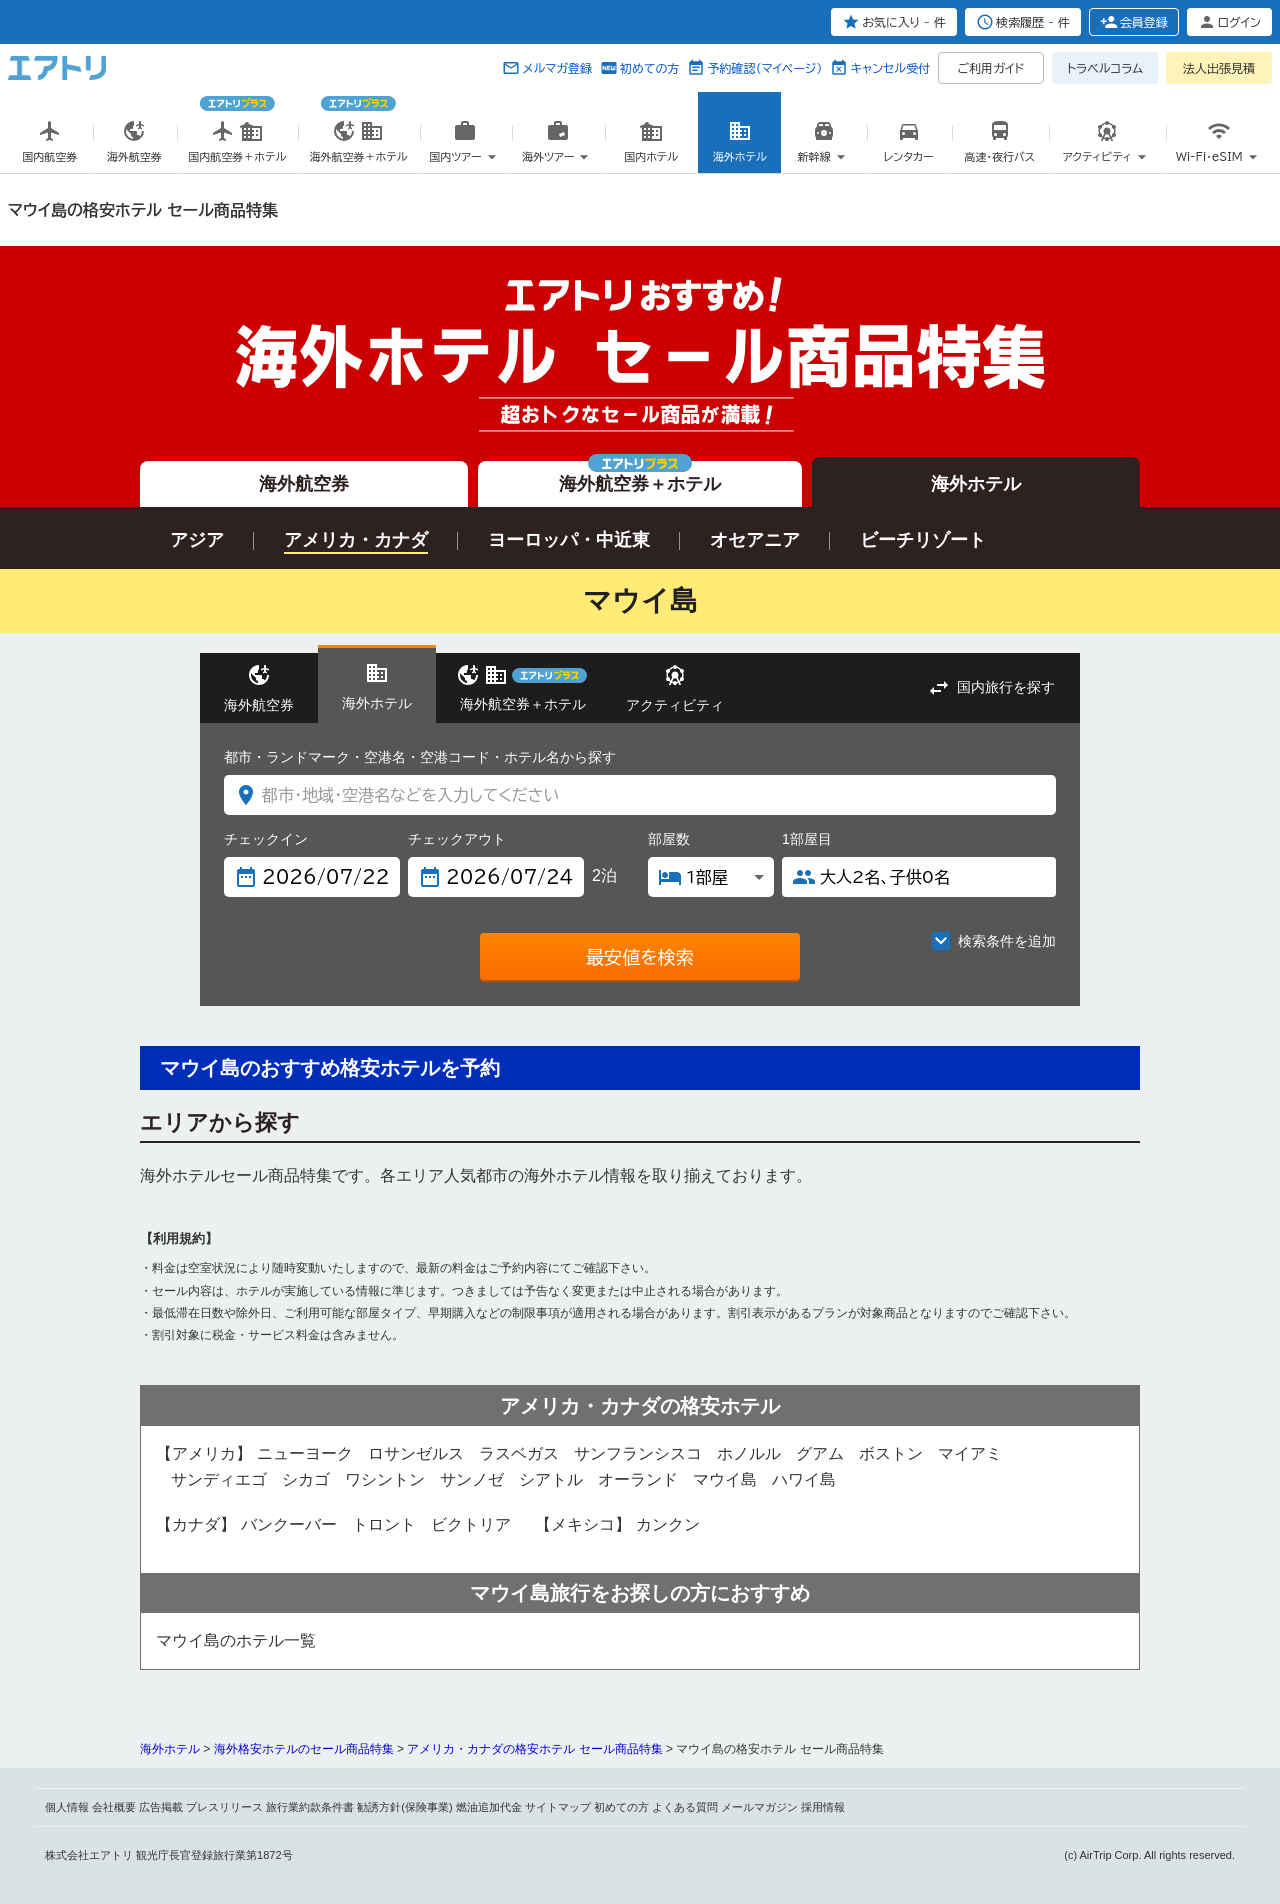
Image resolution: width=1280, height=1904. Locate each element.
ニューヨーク (305, 1453)
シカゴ (306, 1479)
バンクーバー (289, 1524)
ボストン (891, 1453)
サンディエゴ (219, 1479)
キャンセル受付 (890, 68)
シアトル (551, 1479)
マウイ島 (725, 1479)
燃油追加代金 (489, 1807)
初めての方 (649, 68)
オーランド (638, 1479)
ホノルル (749, 1453)
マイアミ (970, 1453)
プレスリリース (224, 1807)
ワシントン (385, 1479)
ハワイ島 (804, 1479)
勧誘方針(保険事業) (404, 1807)
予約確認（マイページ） (764, 68)
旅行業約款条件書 (310, 1807)
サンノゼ (472, 1479)
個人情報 (67, 1807)
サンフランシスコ (638, 1453)
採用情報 (823, 1807)
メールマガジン (759, 1807)
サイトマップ (558, 1807)
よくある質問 (685, 1807)
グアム (820, 1453)
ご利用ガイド (991, 68)
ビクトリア (471, 1524)
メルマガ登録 (557, 68)
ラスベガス (519, 1453)
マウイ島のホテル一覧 (236, 1640)
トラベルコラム (1105, 68)
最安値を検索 (640, 957)
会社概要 (114, 1807)
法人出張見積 (1219, 68)
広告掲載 (161, 1807)
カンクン (668, 1524)
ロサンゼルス (416, 1453)
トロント (384, 1524)
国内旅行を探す (1006, 687)
